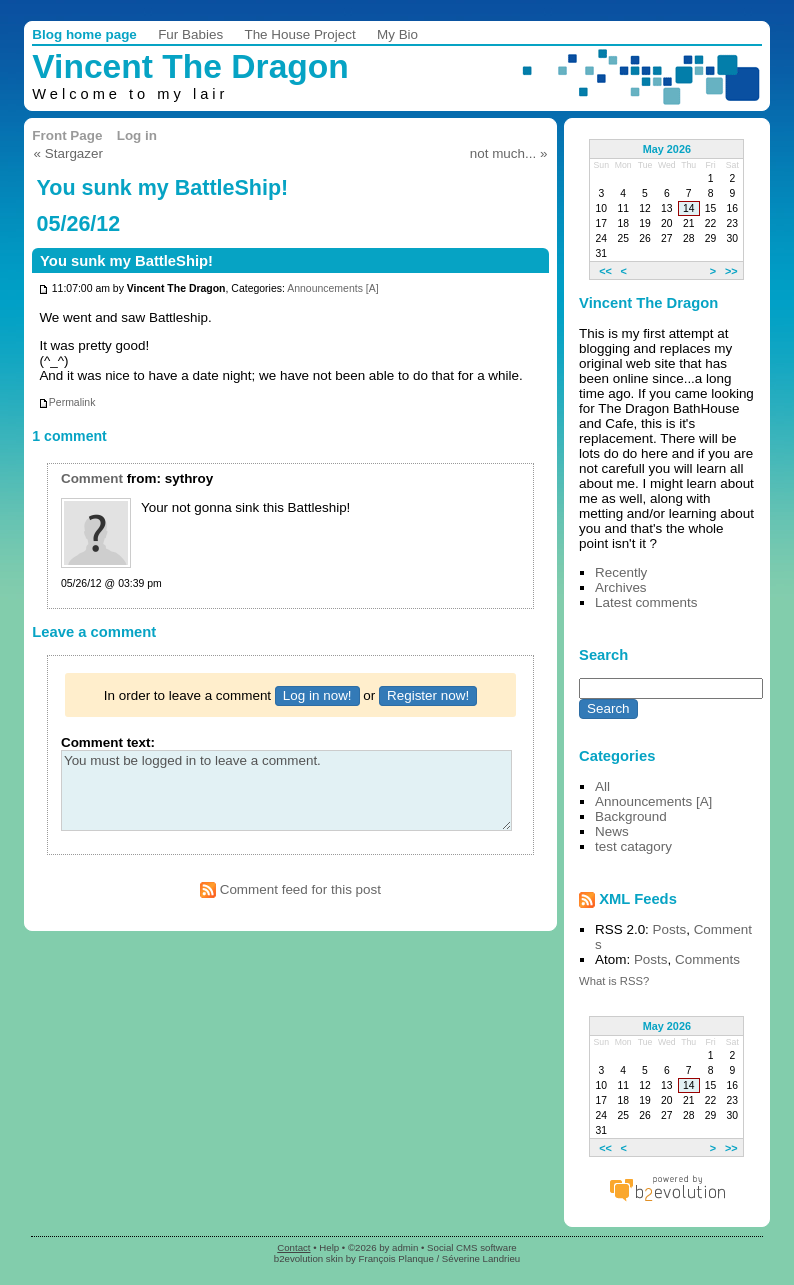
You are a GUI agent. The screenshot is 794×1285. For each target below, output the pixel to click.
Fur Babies (190, 34)
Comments (707, 959)
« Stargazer (68, 153)
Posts (670, 929)
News (612, 831)
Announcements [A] (332, 289)
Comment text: (108, 742)
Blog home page (84, 34)
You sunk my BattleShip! (126, 261)
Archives (621, 587)
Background (631, 816)
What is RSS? (614, 981)
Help (329, 1247)
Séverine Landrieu (481, 1258)
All (602, 786)
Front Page (67, 135)
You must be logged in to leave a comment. (286, 790)
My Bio (397, 34)
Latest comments (646, 602)
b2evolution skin (308, 1258)
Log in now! (317, 695)
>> (731, 270)
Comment (92, 478)
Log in (137, 135)
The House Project (299, 34)
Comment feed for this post (290, 889)
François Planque (396, 1258)
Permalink (67, 402)
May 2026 (667, 149)
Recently (621, 572)
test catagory (633, 846)
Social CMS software (472, 1247)
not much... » (509, 153)
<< (605, 270)
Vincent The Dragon (190, 66)
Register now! (428, 695)
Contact (293, 1247)
